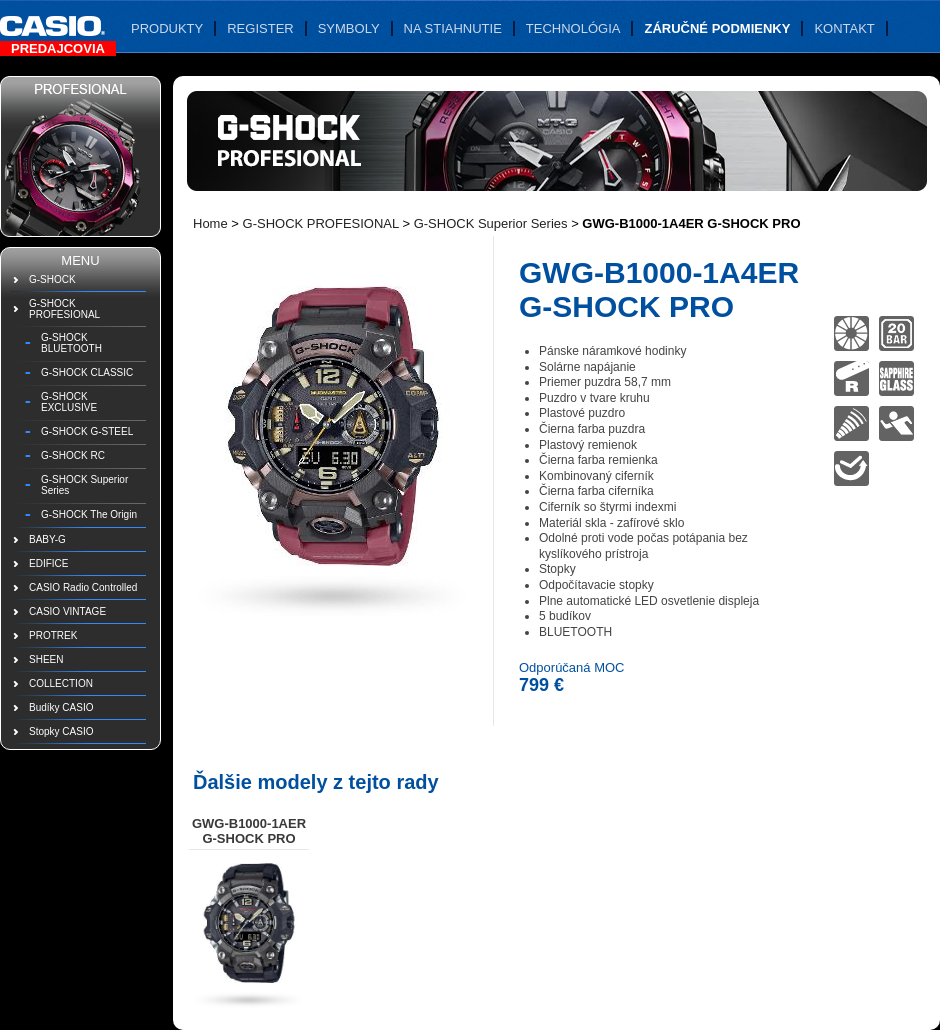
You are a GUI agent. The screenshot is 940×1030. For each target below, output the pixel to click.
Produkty (167, 28)
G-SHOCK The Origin (89, 514)
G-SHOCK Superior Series (84, 485)
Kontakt (844, 28)
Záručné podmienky (717, 28)
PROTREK (53, 635)
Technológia (573, 28)
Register (260, 28)
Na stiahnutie (453, 28)
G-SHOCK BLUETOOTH (71, 343)
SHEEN (46, 659)
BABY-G (47, 539)
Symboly (349, 28)
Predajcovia (58, 48)
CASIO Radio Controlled (83, 587)
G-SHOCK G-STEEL (87, 431)
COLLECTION (61, 683)
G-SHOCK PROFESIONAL (64, 309)
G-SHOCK (52, 279)
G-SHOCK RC (73, 455)
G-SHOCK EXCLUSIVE (69, 402)
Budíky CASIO (61, 707)
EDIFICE (48, 563)
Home (210, 223)
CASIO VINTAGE (67, 611)
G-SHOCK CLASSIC (87, 372)
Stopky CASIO (61, 731)
